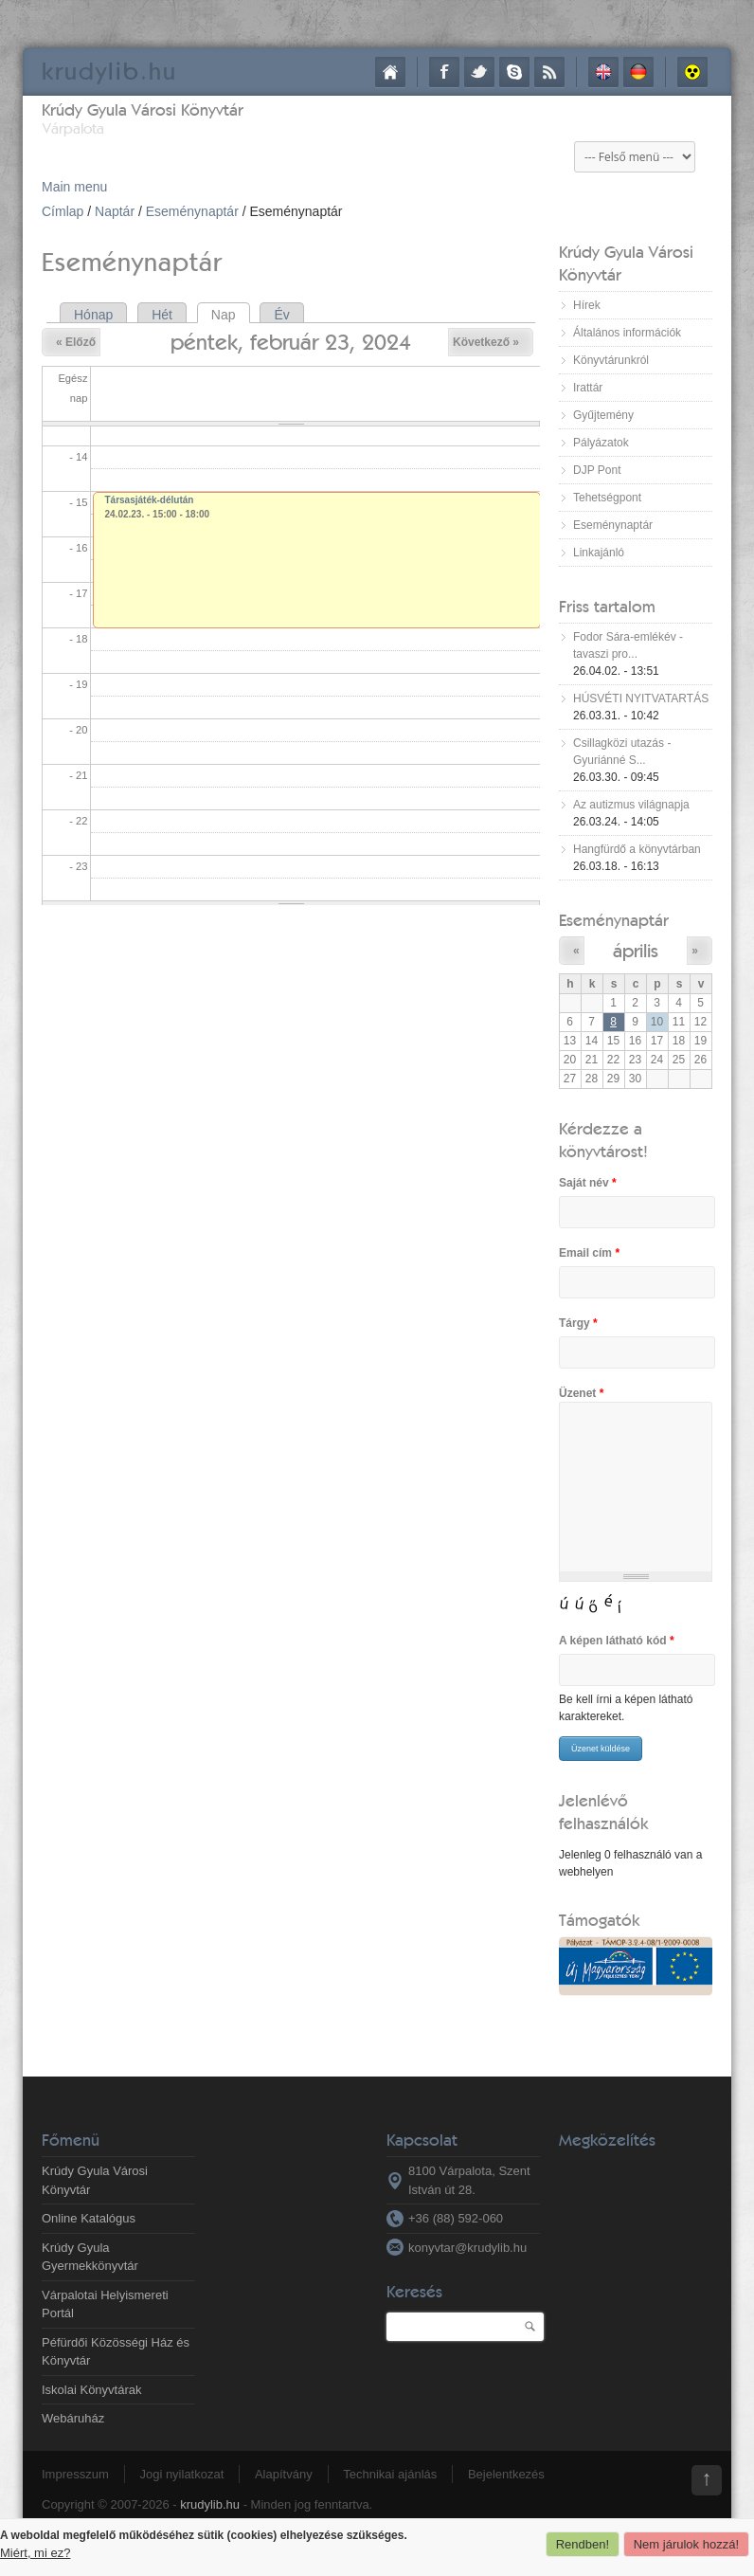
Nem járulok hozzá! (686, 2544)
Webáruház (73, 2418)
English (603, 72)
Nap (230, 314)
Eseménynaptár (192, 211)
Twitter (479, 72)
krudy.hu (109, 70)
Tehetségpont (607, 497)
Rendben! (582, 2544)
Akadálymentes (692, 72)
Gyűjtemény (603, 415)
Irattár (587, 387)
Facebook (444, 72)
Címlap (390, 72)
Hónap (93, 314)
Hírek (587, 305)
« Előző (76, 342)
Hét (162, 314)
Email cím (589, 1253)
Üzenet (581, 1393)
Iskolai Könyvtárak (92, 2390)
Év (281, 314)
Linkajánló (598, 552)
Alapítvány (284, 2474)
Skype (514, 72)
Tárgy (578, 1323)
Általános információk (627, 332)
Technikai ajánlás (390, 2474)
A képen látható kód (616, 1640)
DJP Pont (596, 470)
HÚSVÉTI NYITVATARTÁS (641, 698)
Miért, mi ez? (35, 2553)
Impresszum (75, 2474)
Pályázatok (601, 442)
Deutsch (638, 72)
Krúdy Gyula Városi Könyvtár (142, 109)
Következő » (486, 342)
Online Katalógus (88, 2218)
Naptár (115, 211)
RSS (549, 72)
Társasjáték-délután (149, 500)
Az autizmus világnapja (631, 804)
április (635, 950)
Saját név (588, 1182)
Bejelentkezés (506, 2474)
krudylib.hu (210, 2504)
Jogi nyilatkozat (181, 2474)
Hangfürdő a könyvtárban (637, 849)
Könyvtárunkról (611, 360)
